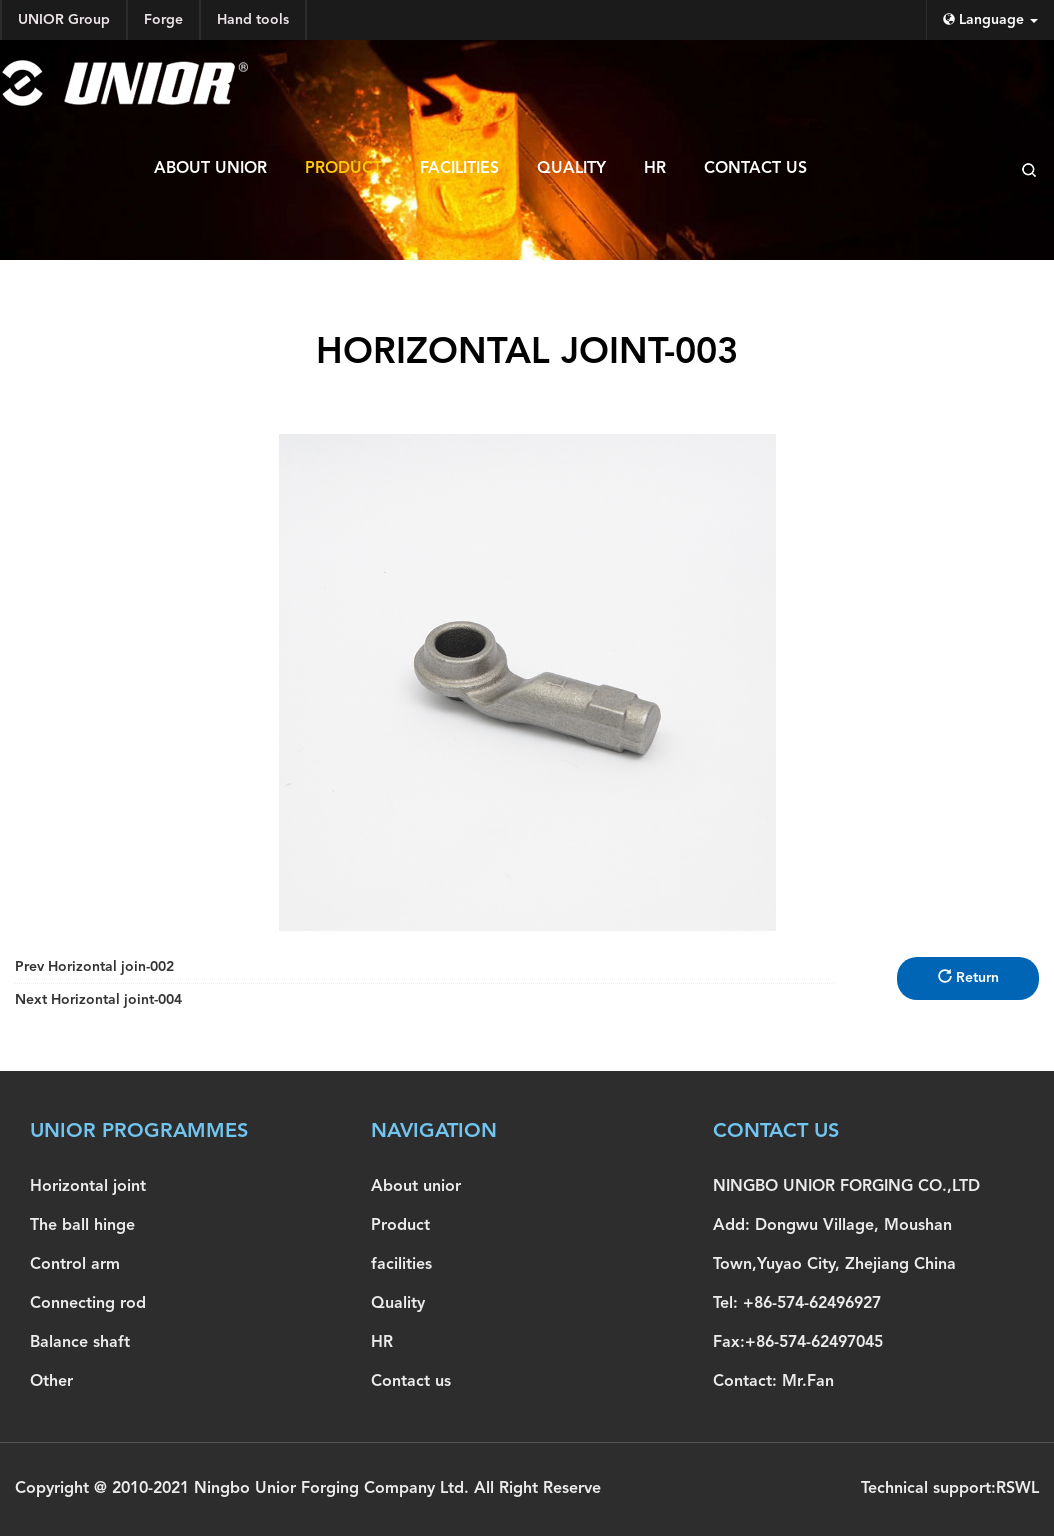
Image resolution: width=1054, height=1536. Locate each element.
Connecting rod (88, 1304)
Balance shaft (80, 1343)
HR (655, 169)
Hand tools (253, 20)
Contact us (755, 169)
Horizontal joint (88, 1187)
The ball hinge (82, 1226)
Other (51, 1382)
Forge (163, 20)
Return (968, 977)
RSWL (1017, 1489)
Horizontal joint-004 (98, 1000)
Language (990, 20)
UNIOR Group (64, 20)
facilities (459, 169)
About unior (210, 169)
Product (343, 169)
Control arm (75, 1265)
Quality (571, 169)
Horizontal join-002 (94, 967)
